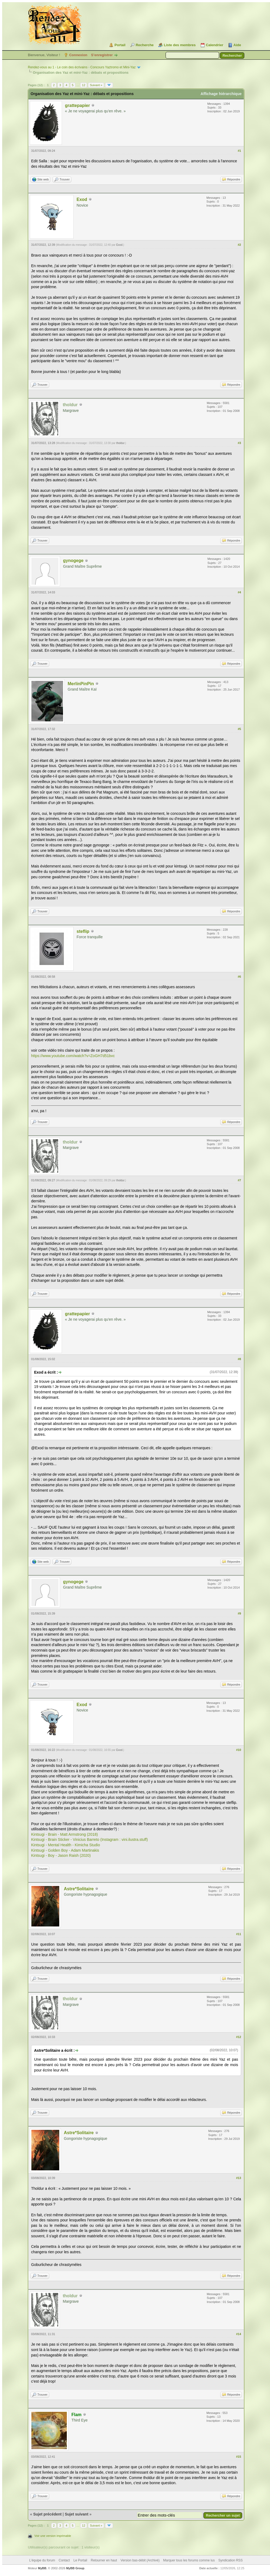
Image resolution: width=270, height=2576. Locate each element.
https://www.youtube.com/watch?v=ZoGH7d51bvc (73, 1056)
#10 (238, 1749)
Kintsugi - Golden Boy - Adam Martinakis (65, 1850)
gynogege (73, 560)
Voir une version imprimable (52, 2535)
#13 (238, 2178)
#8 (239, 1359)
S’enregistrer (102, 55)
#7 (239, 1180)
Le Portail (80, 2560)
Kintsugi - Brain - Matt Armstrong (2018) (64, 1834)
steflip (83, 931)
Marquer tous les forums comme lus (189, 2560)
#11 (238, 1934)
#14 (238, 2334)
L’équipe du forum (42, 2560)
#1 (239, 150)
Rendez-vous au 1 (41, 67)
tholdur (120, 443)
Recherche (144, 45)
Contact (64, 2560)
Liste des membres (180, 45)
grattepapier (77, 105)
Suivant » (96, 85)
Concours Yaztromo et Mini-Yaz (113, 67)
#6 (239, 976)
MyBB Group (75, 2568)
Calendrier (214, 45)
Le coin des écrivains (72, 67)
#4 (239, 592)
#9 (239, 1613)
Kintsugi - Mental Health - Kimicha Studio (65, 1845)
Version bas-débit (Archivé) (140, 2560)
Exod (82, 199)
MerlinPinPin (81, 683)
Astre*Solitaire (79, 1888)
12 (83, 85)
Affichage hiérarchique (221, 94)
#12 (238, 2037)
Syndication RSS (230, 2560)
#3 (239, 443)
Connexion (78, 55)
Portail (119, 45)
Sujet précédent (47, 2514)
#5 (239, 729)
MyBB (42, 2568)
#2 (239, 244)
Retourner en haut (104, 2560)
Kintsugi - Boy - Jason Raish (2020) (61, 1855)
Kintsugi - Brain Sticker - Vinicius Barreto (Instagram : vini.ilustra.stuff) (89, 1839)
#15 (238, 2456)
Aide (237, 45)
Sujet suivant (76, 2514)
